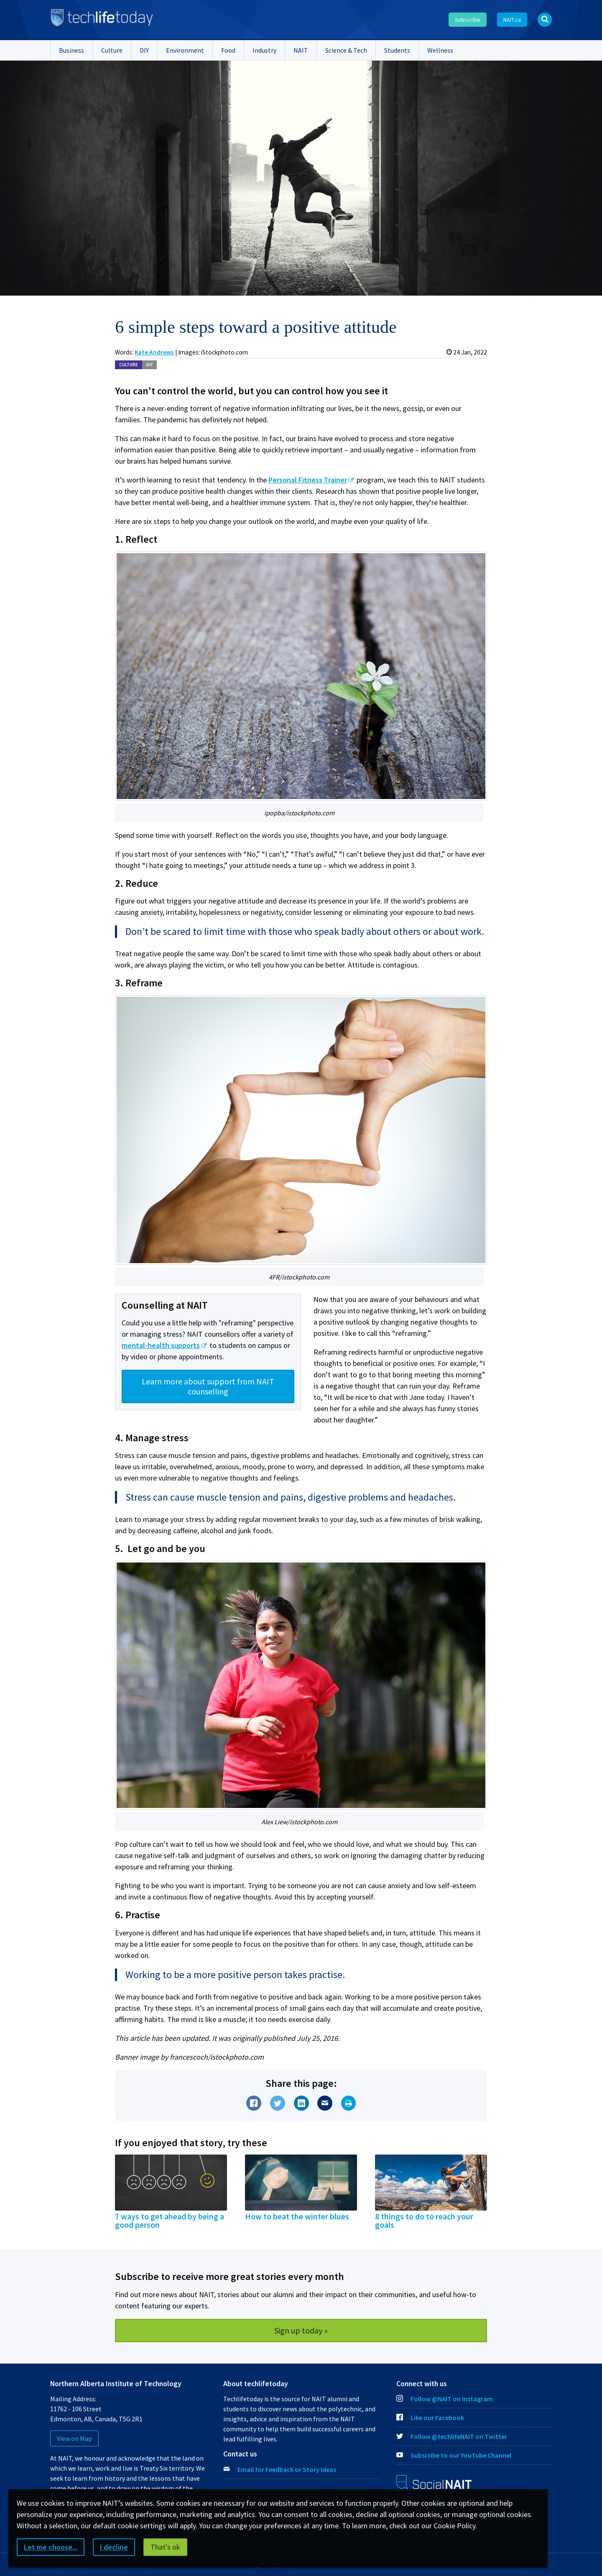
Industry (264, 50)
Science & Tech (346, 50)
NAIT (300, 50)
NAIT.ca (512, 19)
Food (228, 50)
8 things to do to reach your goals (424, 2220)
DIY (144, 50)
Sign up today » (301, 2330)
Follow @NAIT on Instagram (444, 2399)
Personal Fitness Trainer (307, 480)
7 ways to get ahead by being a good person (169, 2220)
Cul (128, 365)
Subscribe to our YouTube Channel (453, 2455)
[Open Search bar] (545, 20)
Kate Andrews (154, 352)
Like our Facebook (430, 2417)
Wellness (440, 50)
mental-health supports (161, 1345)
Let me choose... (50, 2547)
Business (71, 50)
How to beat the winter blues (297, 2216)
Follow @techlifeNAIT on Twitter (451, 2436)
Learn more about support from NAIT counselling (208, 1386)
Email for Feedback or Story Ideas (286, 2469)
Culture (111, 50)
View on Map (74, 2438)
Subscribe (467, 19)
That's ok (165, 2547)
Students (397, 50)
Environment (185, 50)
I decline (114, 2547)
